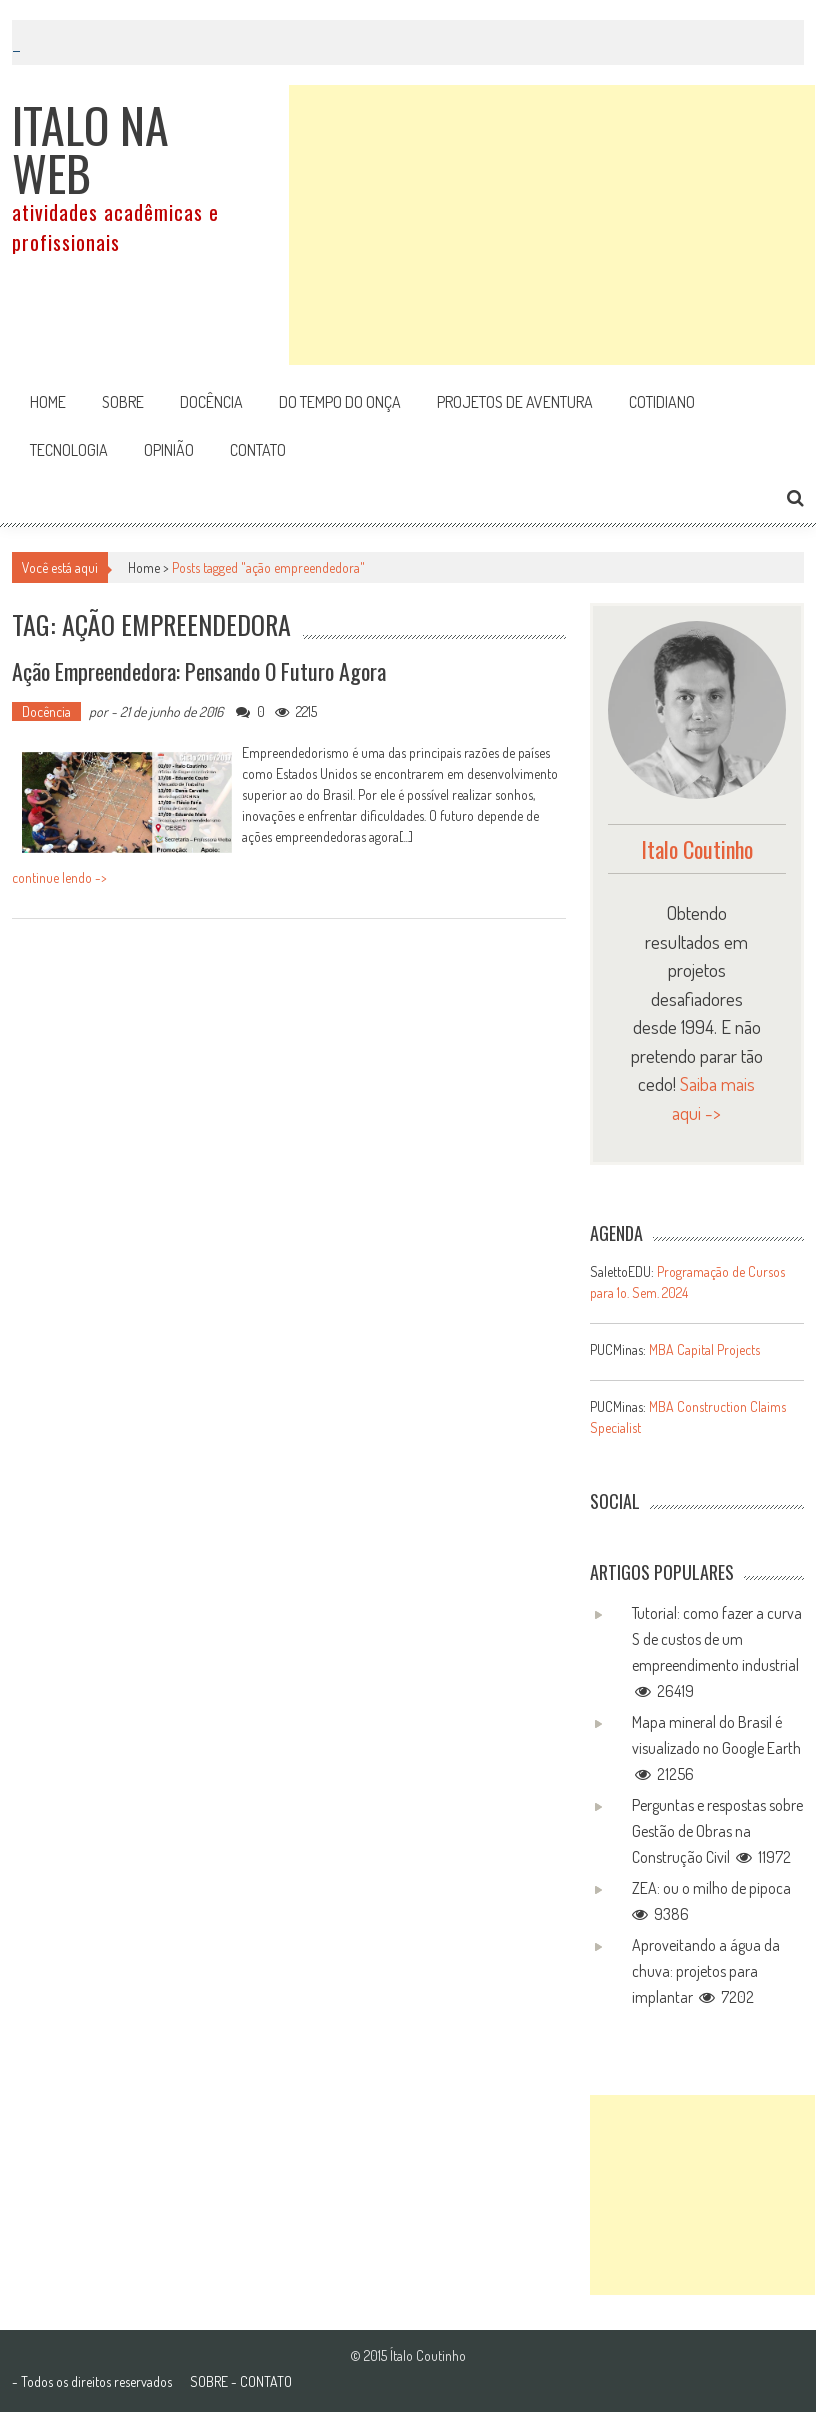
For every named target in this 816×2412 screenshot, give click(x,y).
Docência (211, 402)
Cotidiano (662, 402)
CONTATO (266, 2381)
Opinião (169, 450)
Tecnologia (69, 450)
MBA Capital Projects (704, 1349)
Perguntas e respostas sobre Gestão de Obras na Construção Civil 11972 (717, 1831)
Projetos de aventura (515, 402)
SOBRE (209, 2381)
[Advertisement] (552, 225)
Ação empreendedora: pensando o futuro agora (199, 671)
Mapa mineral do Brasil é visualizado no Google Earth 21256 (716, 1748)
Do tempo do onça (340, 402)
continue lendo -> (59, 877)
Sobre (123, 402)
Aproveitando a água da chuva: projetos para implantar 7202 (706, 1971)
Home (48, 402)
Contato (258, 450)
